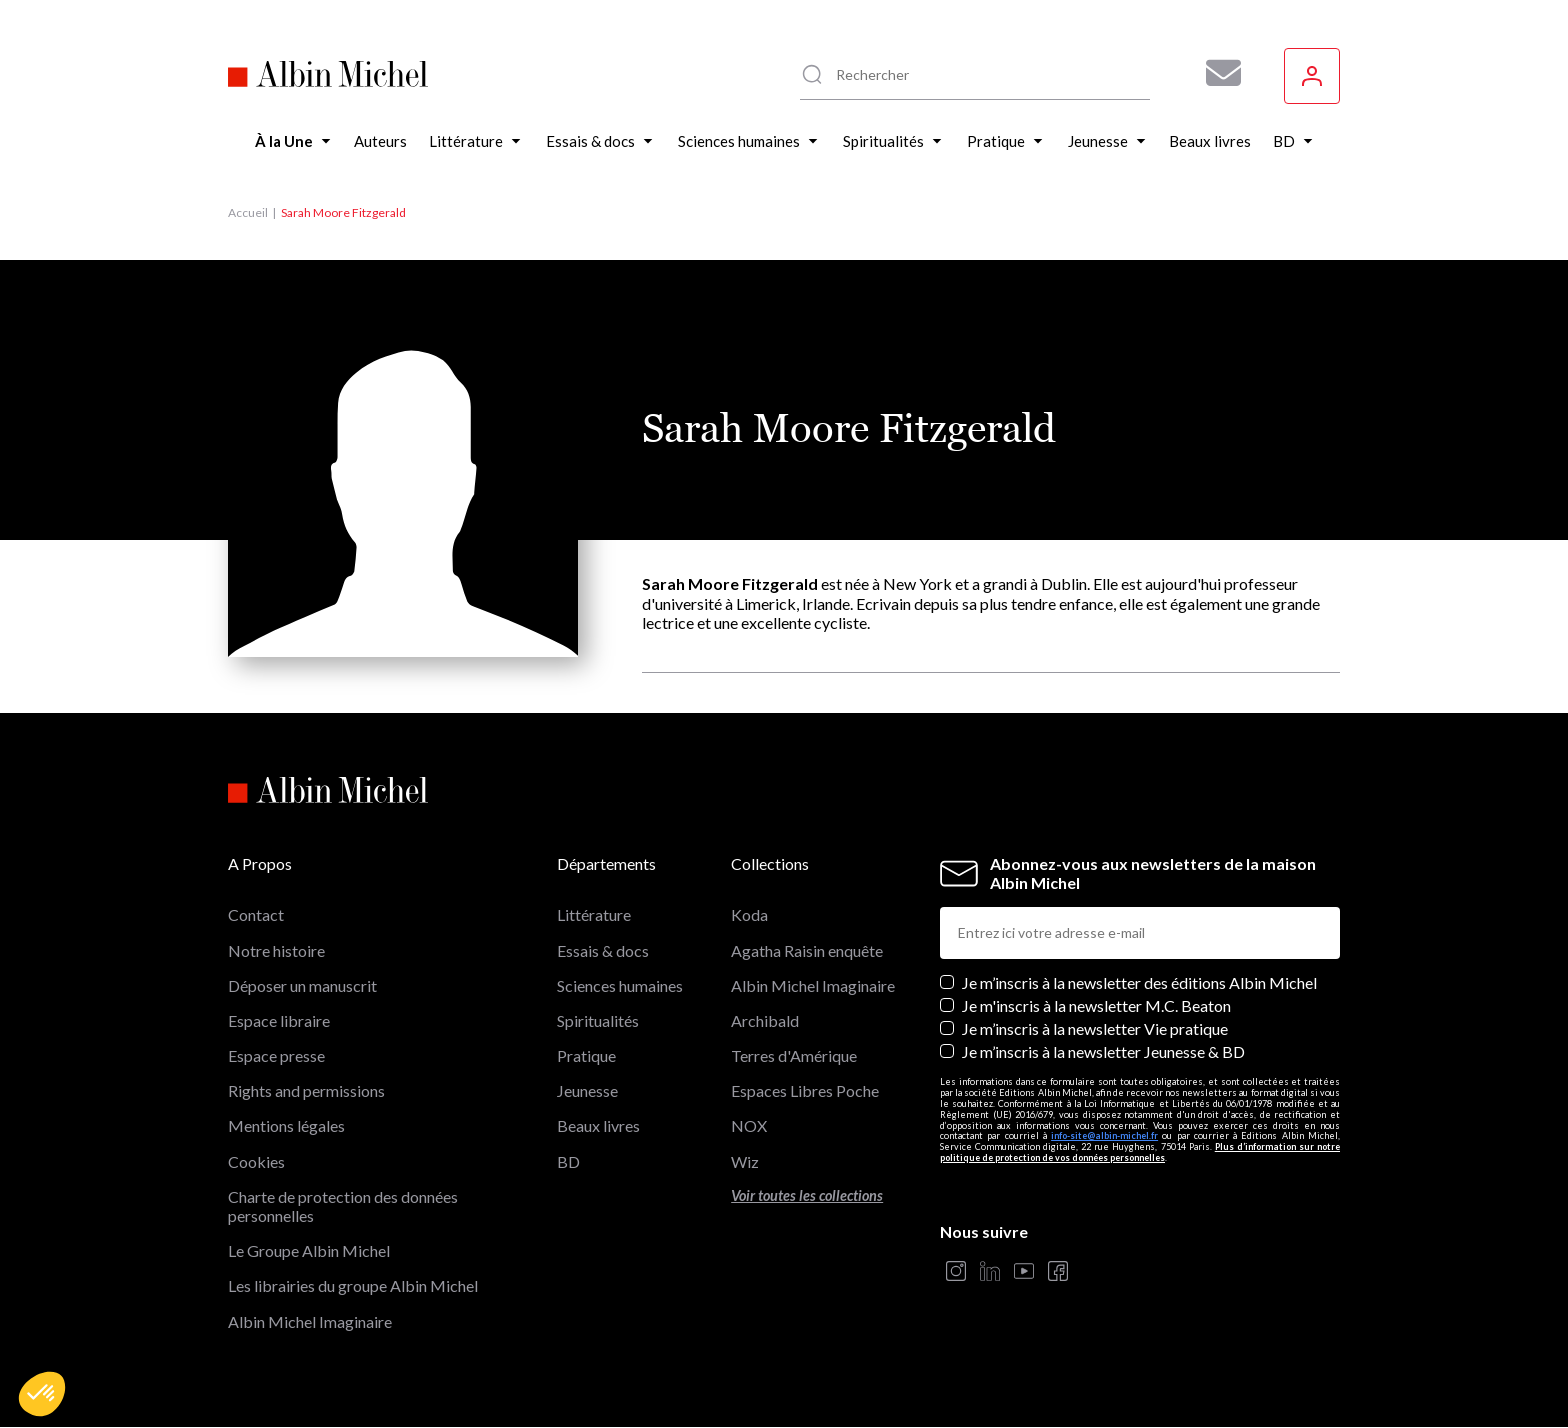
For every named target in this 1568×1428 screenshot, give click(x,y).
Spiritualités (598, 1020)
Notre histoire (276, 950)
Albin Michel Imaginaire (310, 1321)
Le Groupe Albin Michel (309, 1250)
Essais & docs (603, 950)
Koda (749, 914)
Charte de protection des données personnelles (343, 1206)
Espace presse (276, 1055)
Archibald (765, 1020)
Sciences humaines (620, 985)
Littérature (594, 914)
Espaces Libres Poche (805, 1090)
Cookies (256, 1161)
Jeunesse (587, 1090)
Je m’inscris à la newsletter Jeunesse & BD (1103, 1051)
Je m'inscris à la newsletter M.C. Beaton (1096, 1005)
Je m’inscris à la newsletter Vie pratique (1095, 1028)
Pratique (586, 1055)
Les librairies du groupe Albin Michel (353, 1285)
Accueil (248, 212)
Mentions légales (286, 1125)
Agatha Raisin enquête (807, 950)
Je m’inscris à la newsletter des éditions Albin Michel (1139, 982)
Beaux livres (598, 1125)
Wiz (745, 1161)
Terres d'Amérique (794, 1055)
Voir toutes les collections (807, 1195)
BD (568, 1161)
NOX (749, 1125)
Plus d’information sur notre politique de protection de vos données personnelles (1140, 1152)
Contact (256, 914)
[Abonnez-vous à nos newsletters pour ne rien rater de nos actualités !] (1216, 73)
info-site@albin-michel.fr (1104, 1135)
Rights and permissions (306, 1090)
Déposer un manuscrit (302, 985)
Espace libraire (279, 1020)
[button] (42, 1394)
